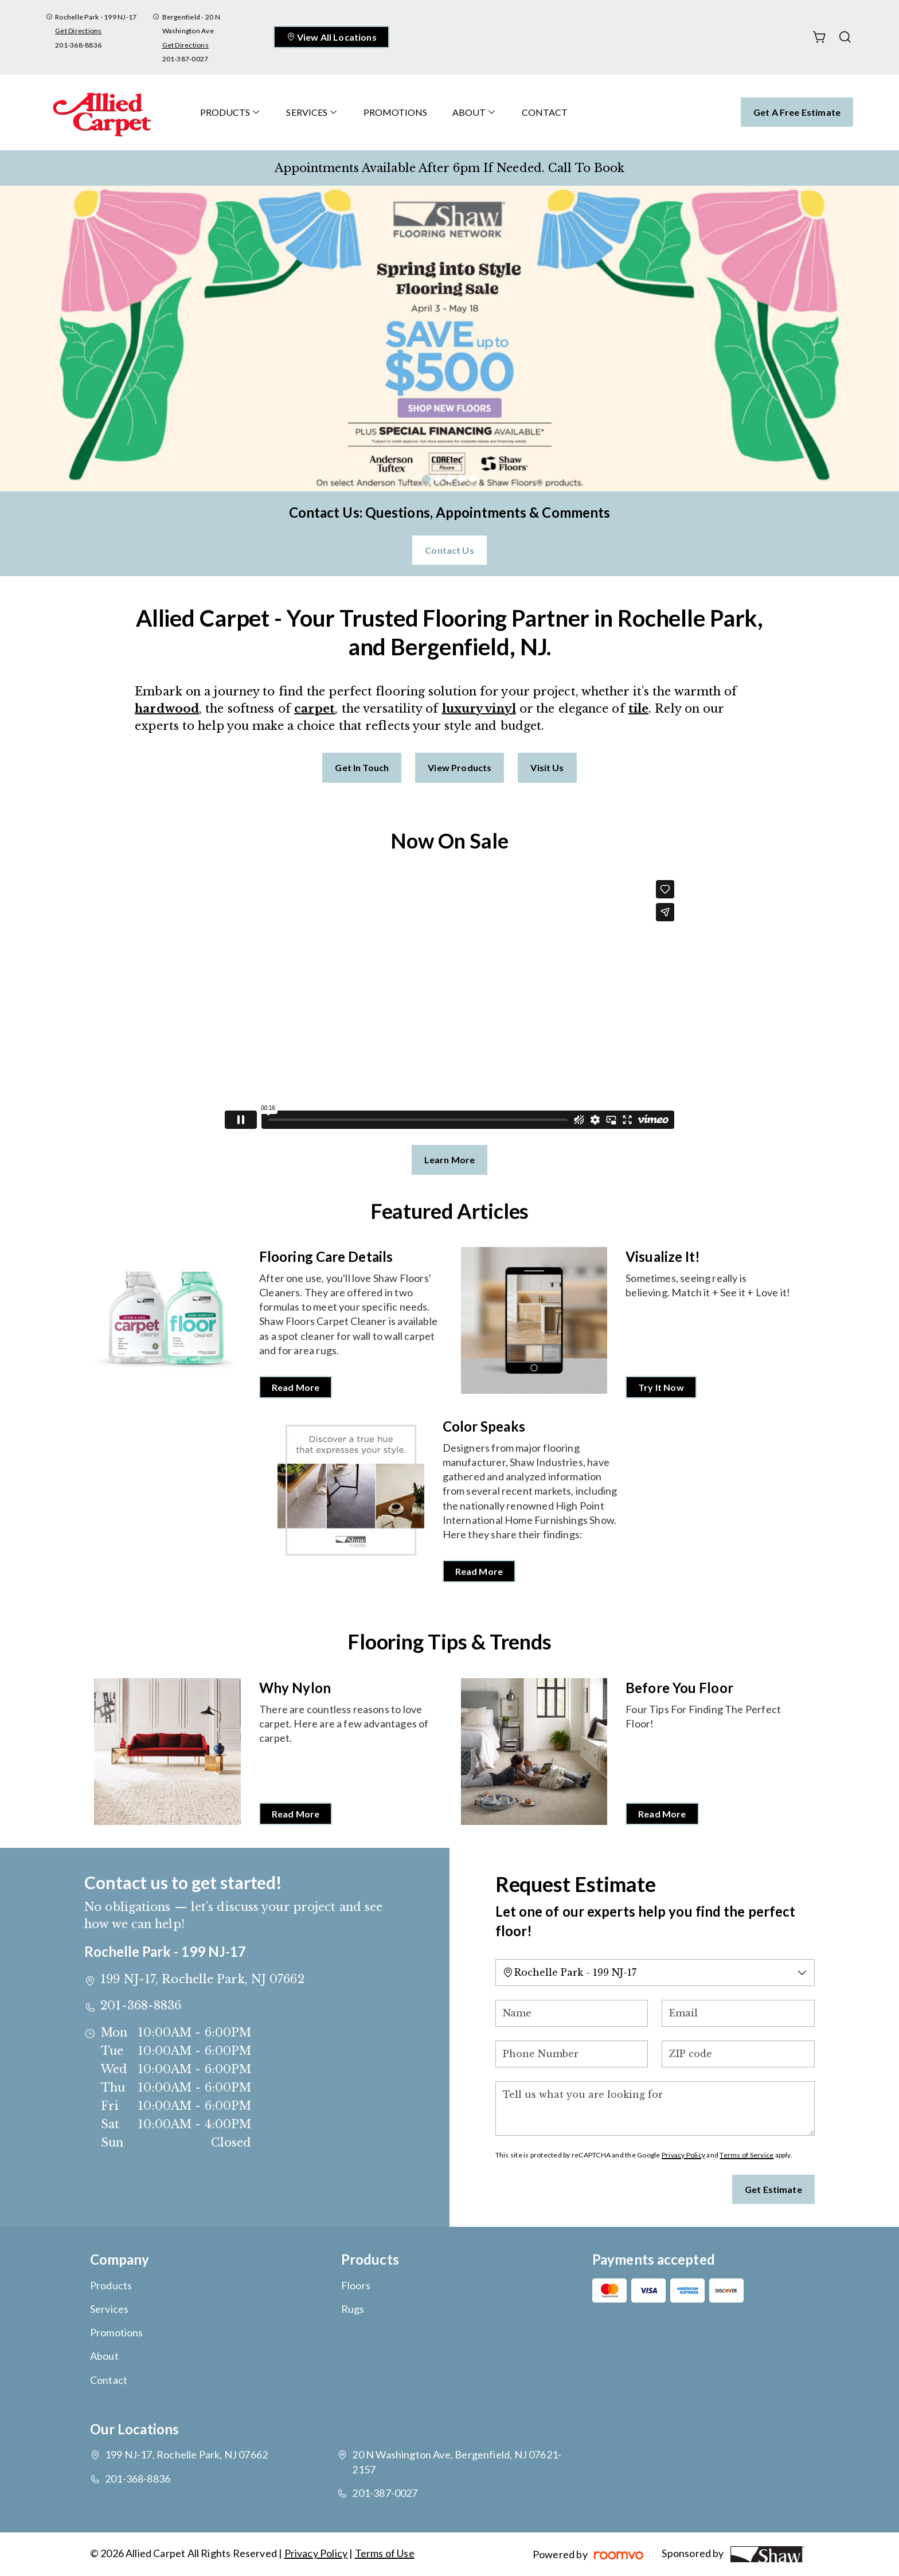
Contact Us (449, 550)
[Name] (571, 2013)
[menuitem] (230, 112)
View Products (459, 767)
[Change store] (655, 1972)
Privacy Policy (683, 2155)
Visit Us (547, 767)
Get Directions (78, 30)
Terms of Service (746, 2155)
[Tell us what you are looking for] (655, 2108)
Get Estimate (773, 2189)
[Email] (738, 2013)
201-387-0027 (185, 58)
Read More (295, 1387)
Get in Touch (362, 767)
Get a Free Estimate (797, 112)
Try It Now (661, 1387)
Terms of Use (385, 2553)
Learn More (449, 1159)
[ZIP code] (738, 2054)
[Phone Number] (571, 2054)
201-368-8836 (78, 45)
